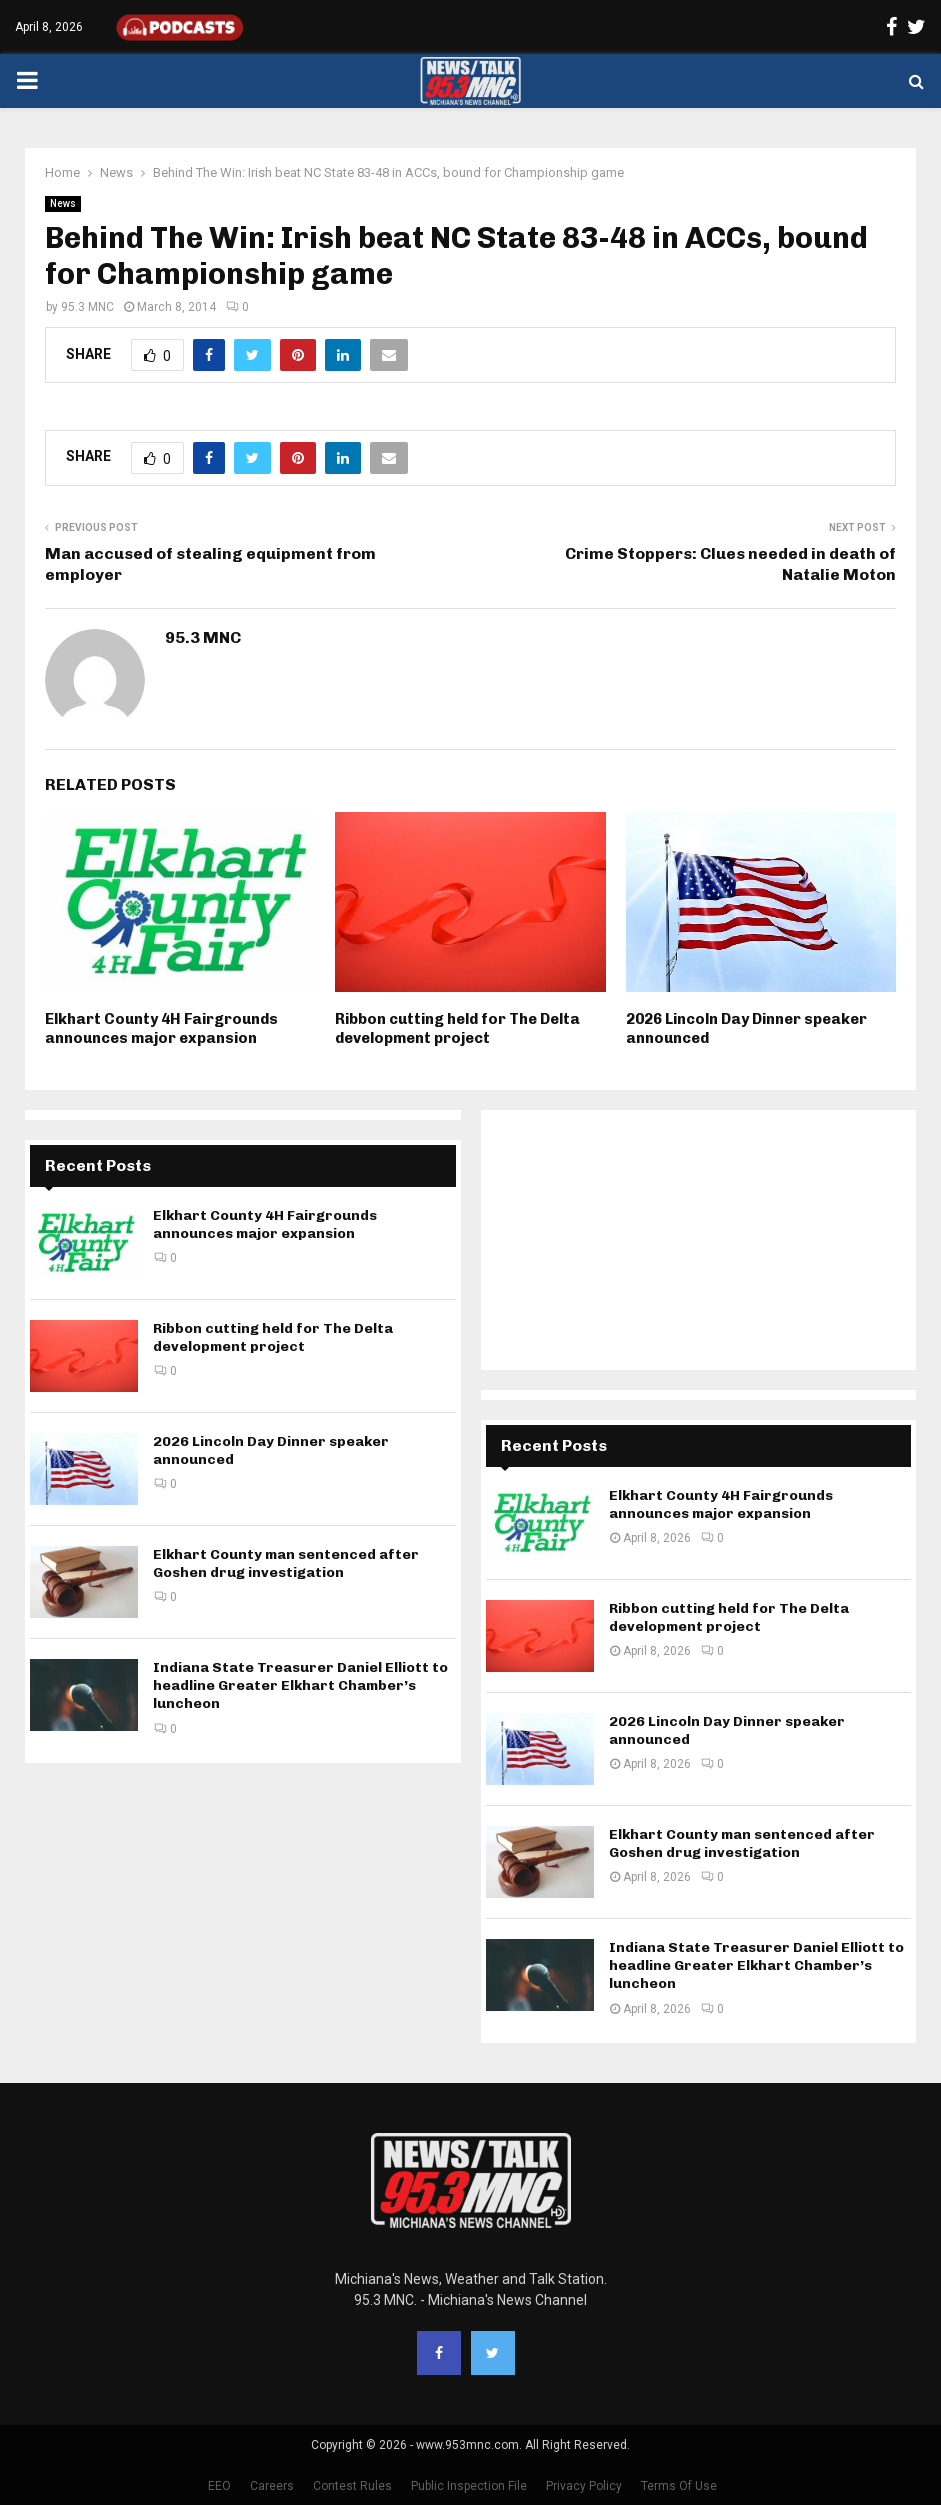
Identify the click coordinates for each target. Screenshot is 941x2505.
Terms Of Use (679, 2486)
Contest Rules (352, 2486)
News (63, 203)
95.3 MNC (87, 307)
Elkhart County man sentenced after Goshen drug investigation (286, 1563)
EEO (219, 2486)
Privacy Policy (584, 2486)
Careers (272, 2486)
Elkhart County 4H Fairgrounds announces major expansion (161, 1029)
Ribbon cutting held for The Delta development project (457, 1029)
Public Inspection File (469, 2486)
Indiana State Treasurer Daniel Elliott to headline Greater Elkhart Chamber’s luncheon (300, 1685)
